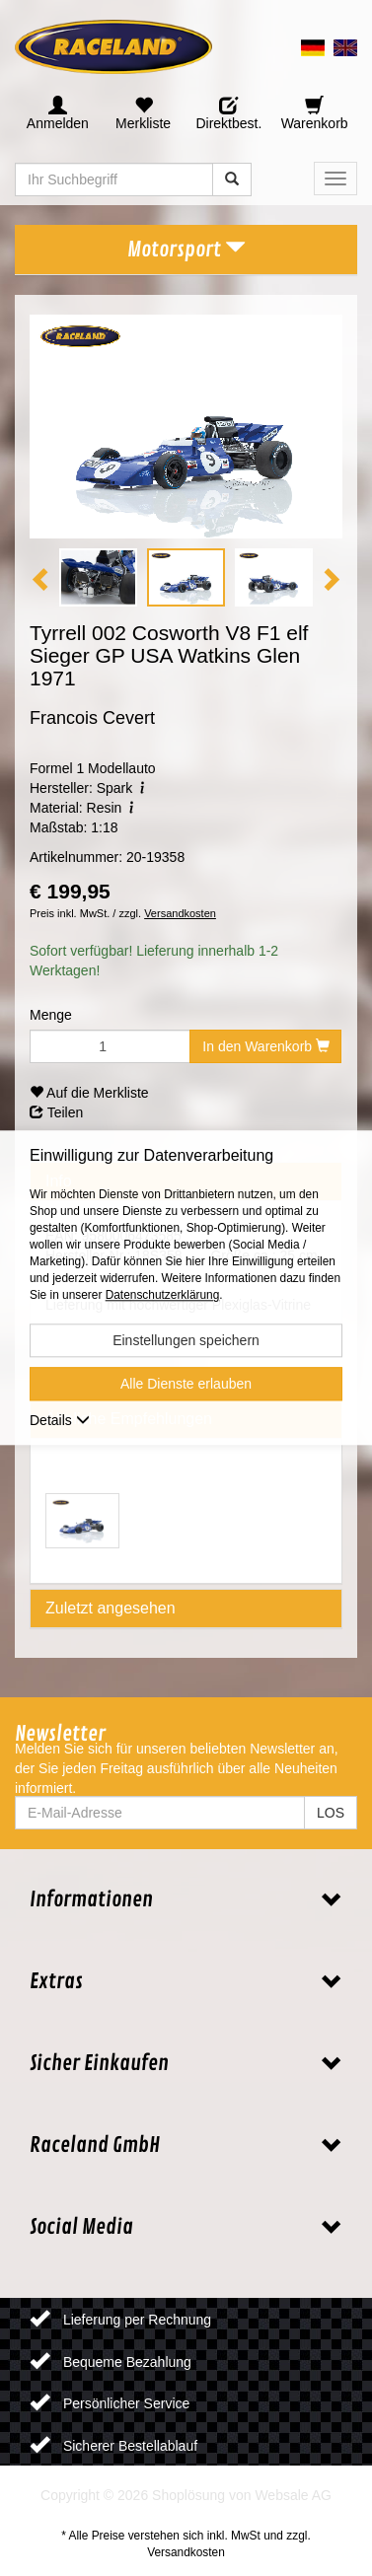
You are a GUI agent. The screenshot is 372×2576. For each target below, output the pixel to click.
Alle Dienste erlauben (186, 1385)
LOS (330, 1813)
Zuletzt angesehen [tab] (110, 1608)
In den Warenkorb (266, 1046)
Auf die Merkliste (89, 1093)
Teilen (56, 1112)
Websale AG (293, 2495)
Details (60, 1421)
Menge (51, 1015)
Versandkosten (180, 913)
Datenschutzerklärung (163, 1296)
